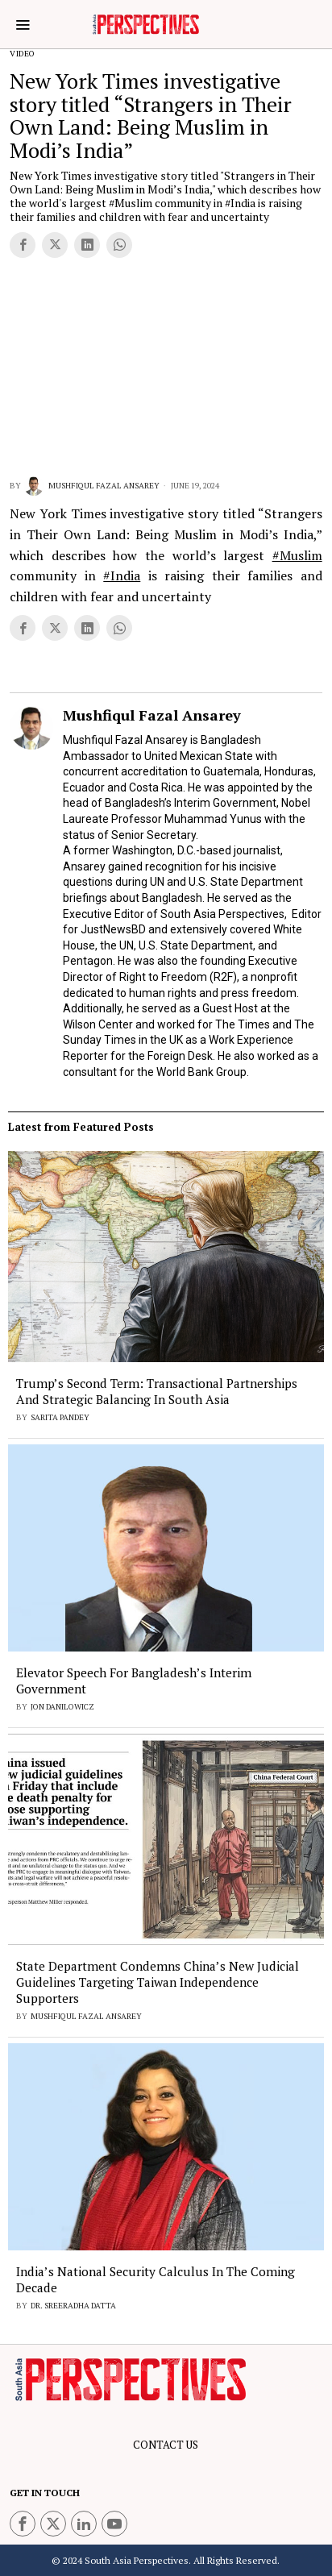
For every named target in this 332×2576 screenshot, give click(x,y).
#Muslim (297, 555)
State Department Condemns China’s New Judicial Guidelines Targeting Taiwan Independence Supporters (157, 1982)
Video (22, 53)
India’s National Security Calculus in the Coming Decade (155, 2279)
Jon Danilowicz (62, 1706)
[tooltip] (22, 245)
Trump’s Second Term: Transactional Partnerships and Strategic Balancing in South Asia (156, 1391)
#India (121, 575)
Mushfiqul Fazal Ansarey (92, 486)
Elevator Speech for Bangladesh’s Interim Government (133, 1680)
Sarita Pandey (60, 1417)
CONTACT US (165, 2444)
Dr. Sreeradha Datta (73, 2305)
